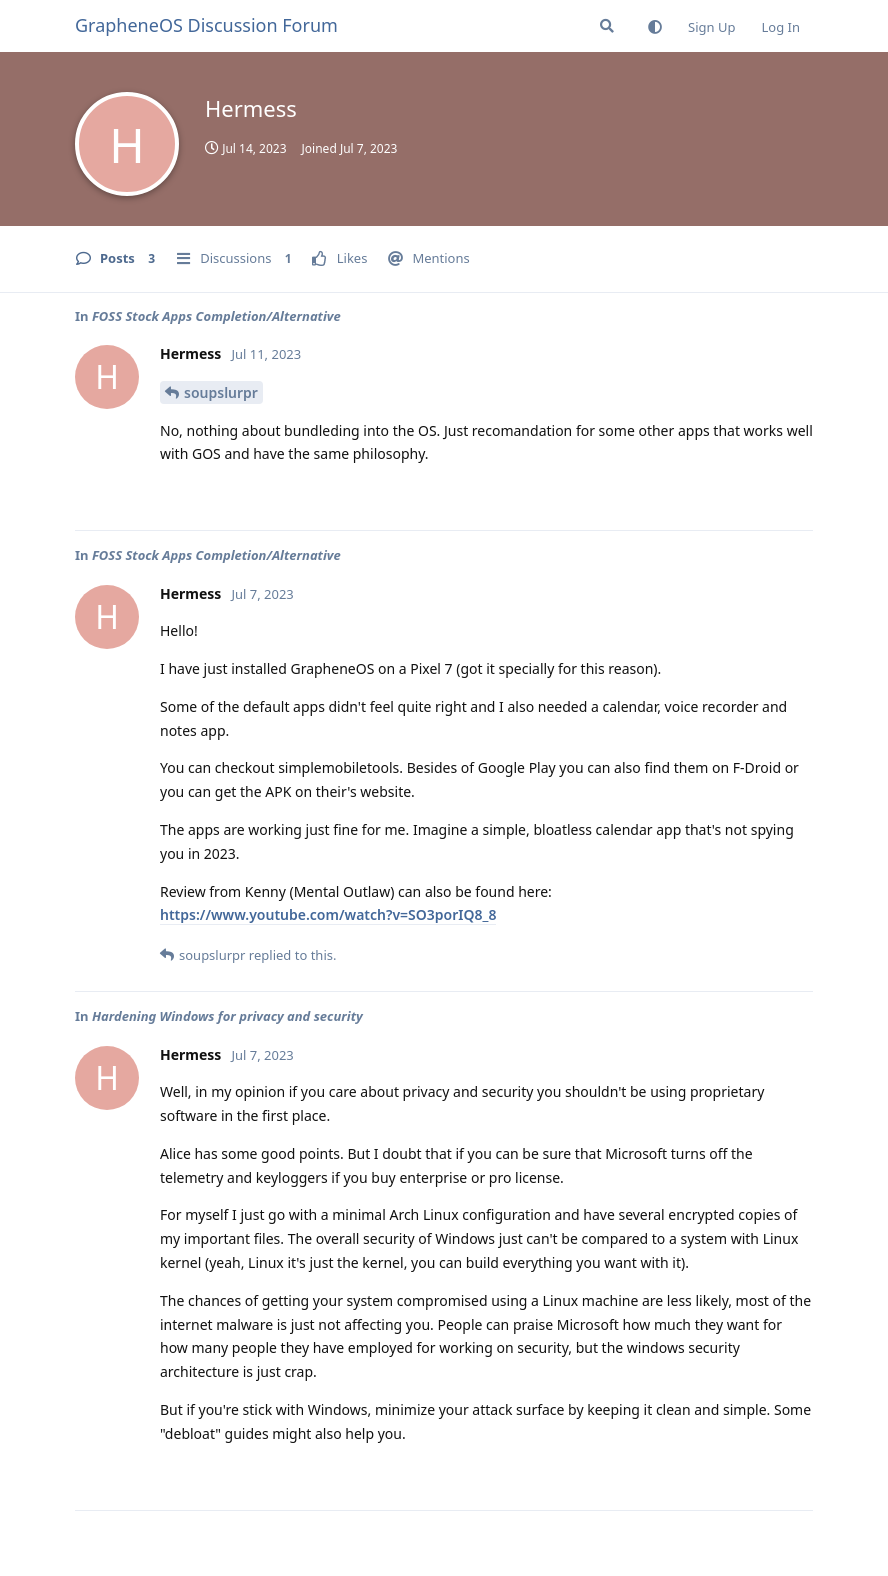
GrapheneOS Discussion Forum (206, 25)
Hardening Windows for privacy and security (227, 1016)
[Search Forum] (607, 26)
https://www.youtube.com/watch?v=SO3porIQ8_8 (328, 914)
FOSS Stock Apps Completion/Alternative (216, 316)
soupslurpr (221, 392)
